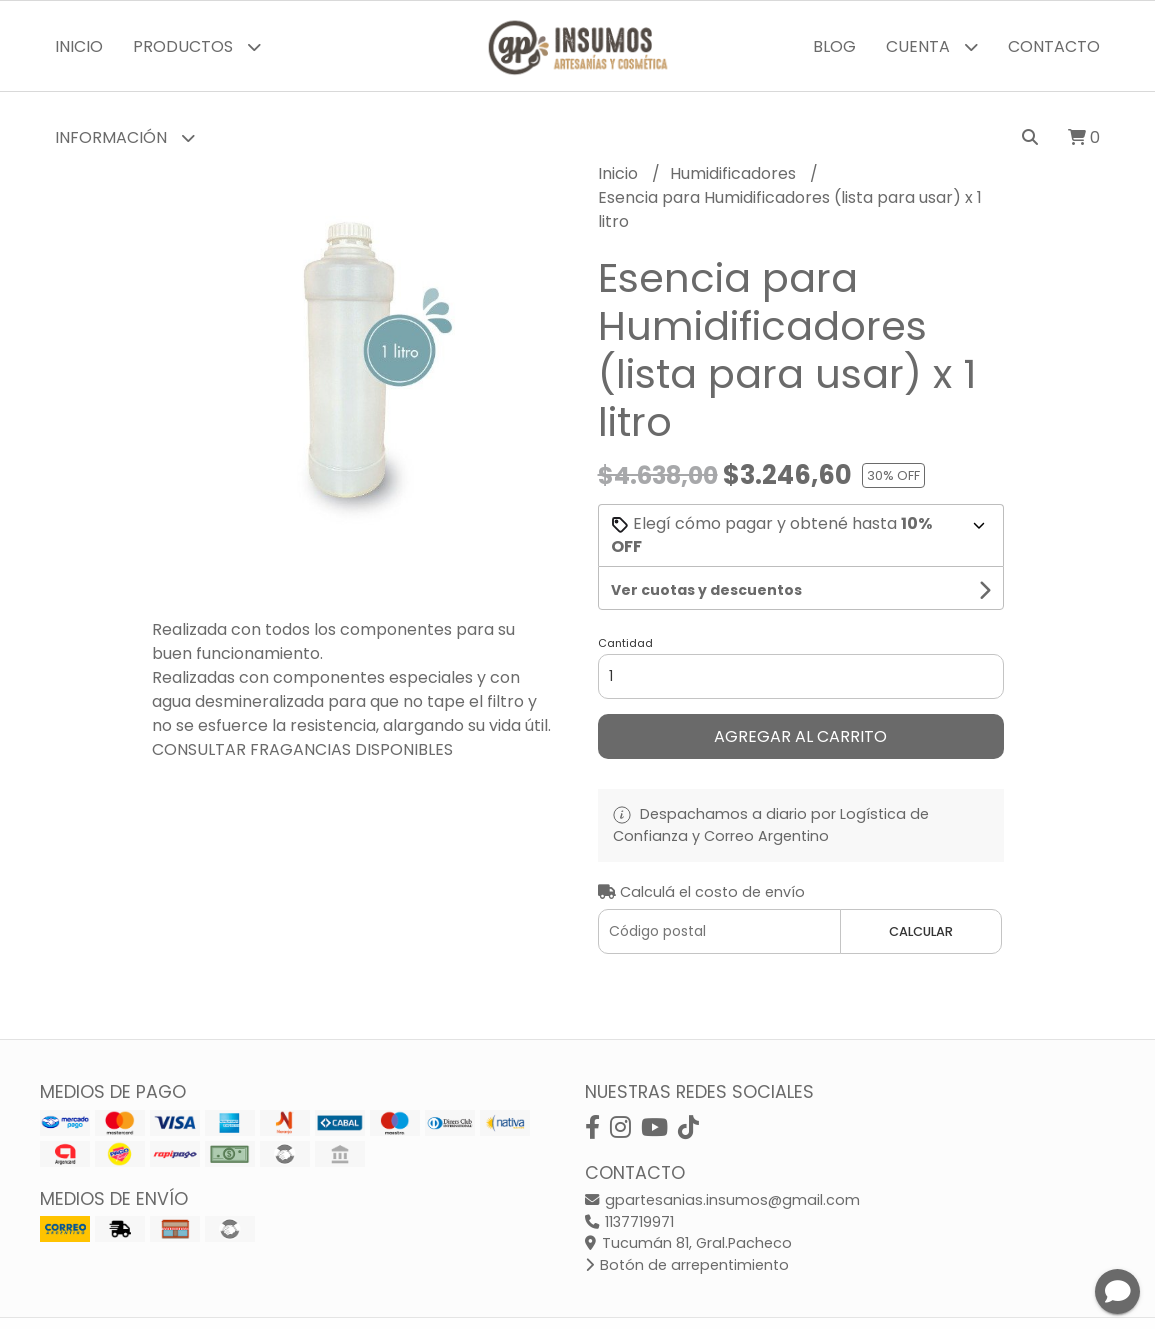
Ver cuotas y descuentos (706, 590)
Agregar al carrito (800, 736)
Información (125, 137)
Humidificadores (735, 173)
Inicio (79, 46)
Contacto (1054, 46)
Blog (834, 46)
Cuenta (932, 46)
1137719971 (629, 1222)
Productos (197, 46)
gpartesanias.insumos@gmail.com (722, 1200)
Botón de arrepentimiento (687, 1265)
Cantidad (625, 643)
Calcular (921, 931)
